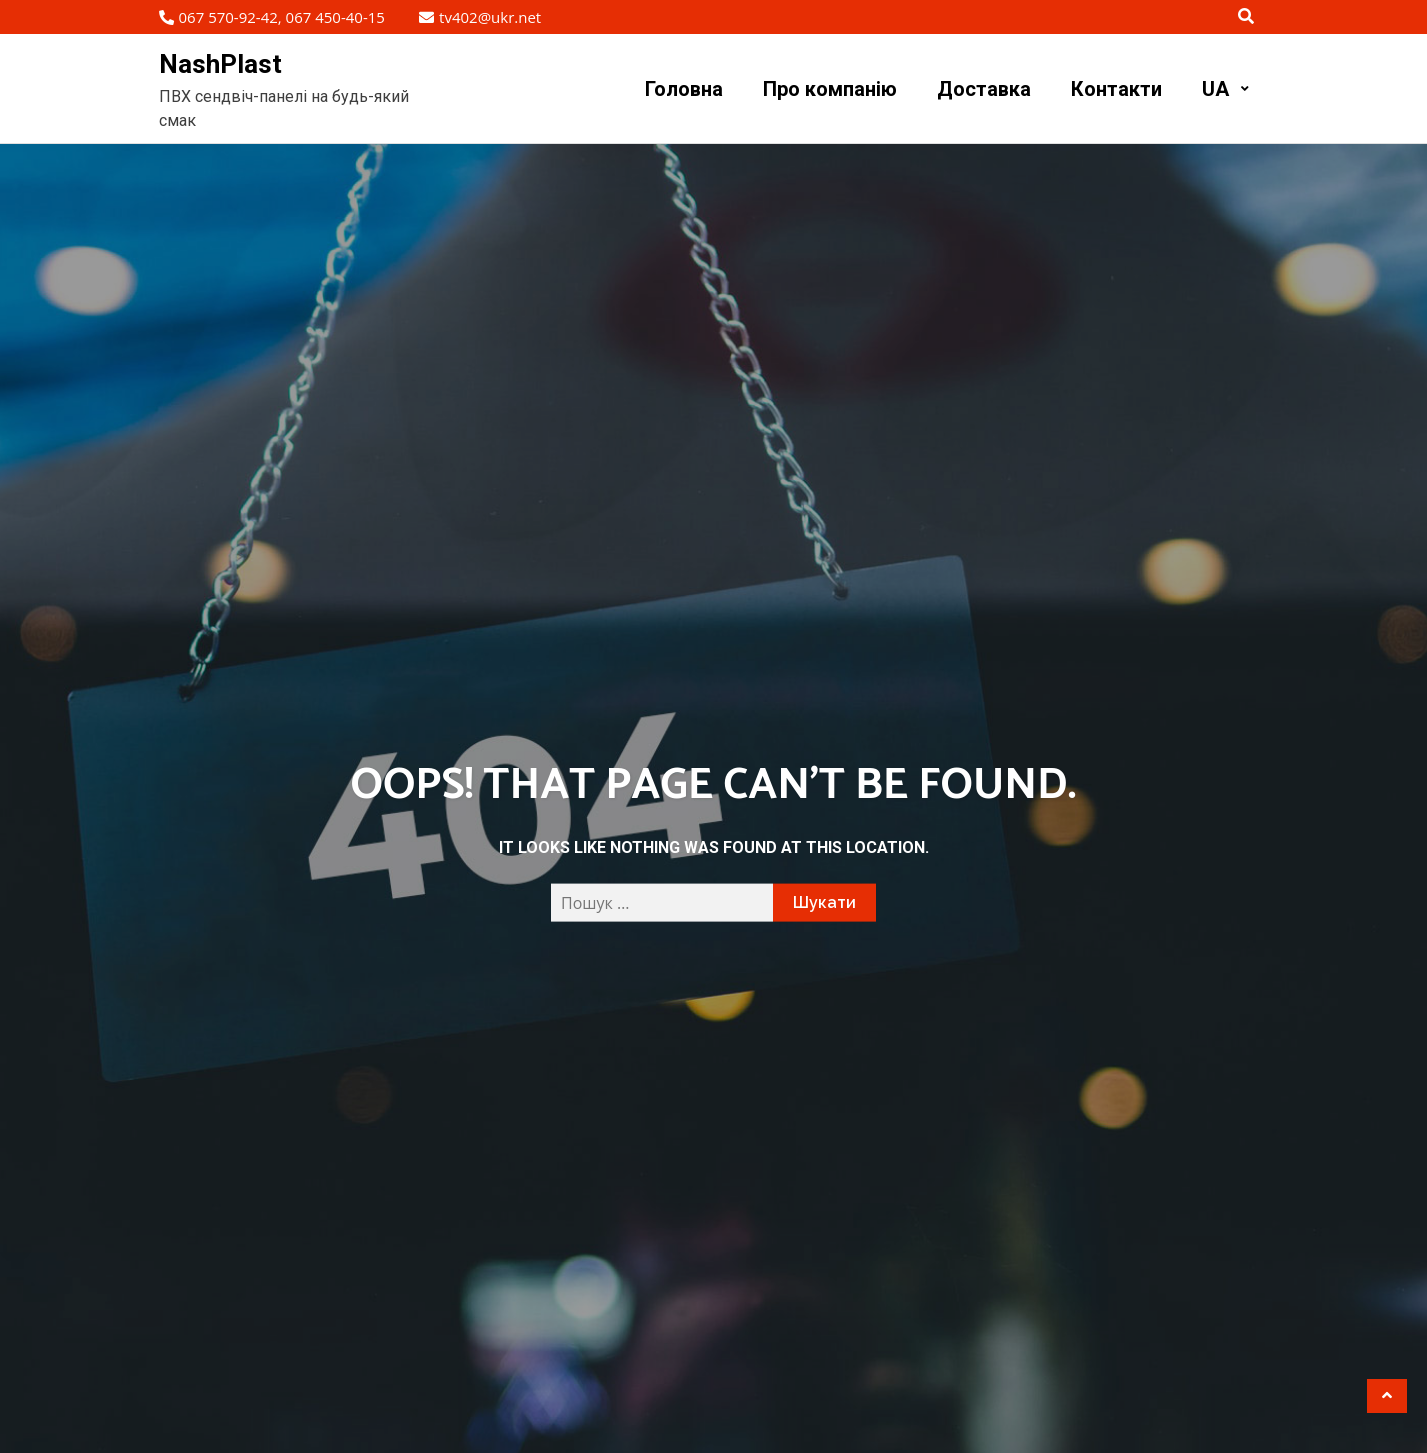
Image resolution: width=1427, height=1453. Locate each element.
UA (1215, 89)
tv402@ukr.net (480, 17)
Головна (684, 89)
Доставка (984, 89)
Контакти (1116, 89)
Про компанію (830, 89)
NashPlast (220, 64)
